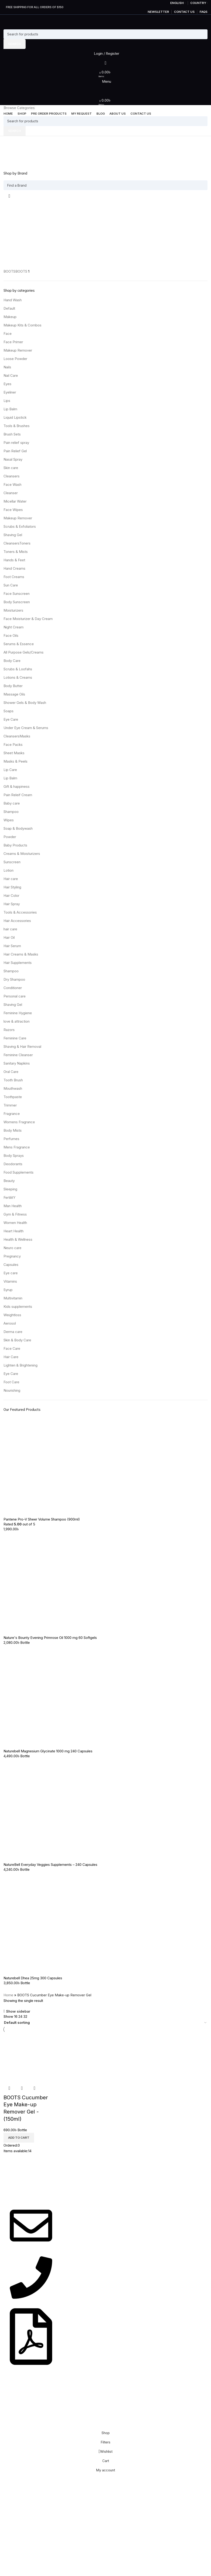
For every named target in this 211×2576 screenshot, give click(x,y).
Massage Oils (14, 694)
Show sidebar (18, 2011)
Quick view (22, 2088)
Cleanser (10, 493)
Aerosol (9, 1323)
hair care (10, 929)
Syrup (8, 1290)
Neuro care (12, 1248)
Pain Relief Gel (15, 451)
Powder (9, 837)
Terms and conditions (73, 2209)
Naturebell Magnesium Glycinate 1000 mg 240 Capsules (47, 1751)
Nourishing (11, 1390)
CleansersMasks (16, 736)
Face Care (11, 1348)
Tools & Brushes (16, 426)
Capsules (10, 1264)
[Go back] (9, 142)
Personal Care (170, 2201)
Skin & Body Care (17, 1340)
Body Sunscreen (16, 602)
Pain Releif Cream (17, 795)
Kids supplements (17, 1306)
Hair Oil (9, 937)
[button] (18, 2138)
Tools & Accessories (20, 912)
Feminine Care (14, 1038)
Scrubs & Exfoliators (19, 526)
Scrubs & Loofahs (17, 669)
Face (7, 333)
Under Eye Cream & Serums (25, 728)
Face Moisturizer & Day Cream (28, 619)
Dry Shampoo (14, 979)
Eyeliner (9, 392)
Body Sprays (13, 1155)
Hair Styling (12, 887)
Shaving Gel (12, 535)
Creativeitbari (95, 2425)
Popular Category (176, 2169)
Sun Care (10, 585)
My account (66, 2177)
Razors (9, 1030)
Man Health (12, 1206)
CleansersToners (17, 543)
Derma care (12, 1331)
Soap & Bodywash (18, 828)
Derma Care (168, 2217)
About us (114, 2185)
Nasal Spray (12, 459)
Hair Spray (11, 904)
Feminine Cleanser (18, 1055)
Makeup (10, 317)
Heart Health (13, 1231)
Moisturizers (13, 610)
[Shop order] (105, 2022)
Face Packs (13, 744)
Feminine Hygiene (17, 1013)
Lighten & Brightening (20, 1365)
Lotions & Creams (17, 677)
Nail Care (10, 375)
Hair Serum (12, 946)
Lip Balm (10, 409)
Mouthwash (12, 1088)
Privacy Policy (67, 2193)
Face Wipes (13, 509)
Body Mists (12, 1130)
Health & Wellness (17, 1239)
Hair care (10, 879)
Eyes (7, 384)
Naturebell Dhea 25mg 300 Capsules (32, 1978)
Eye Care (10, 719)
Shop (112, 2209)
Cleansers (11, 476)
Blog (111, 2193)
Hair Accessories (17, 920)
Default (9, 308)
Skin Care (166, 2185)
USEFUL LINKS (119, 2169)
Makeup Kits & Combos (22, 325)
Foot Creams (13, 577)
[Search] (105, 34)
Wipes (8, 820)
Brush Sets (12, 434)
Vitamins (10, 1281)
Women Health (15, 1222)
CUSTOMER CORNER (74, 2169)
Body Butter (13, 686)
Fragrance (11, 1113)
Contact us (116, 2201)
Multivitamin (12, 1298)
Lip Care (10, 769)
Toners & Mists (15, 551)
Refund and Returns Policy (77, 2201)
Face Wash (12, 484)
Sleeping (10, 1189)
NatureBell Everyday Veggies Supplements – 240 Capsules (50, 1864)
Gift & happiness (16, 786)
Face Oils (10, 635)
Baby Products (15, 845)
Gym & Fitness (15, 1214)
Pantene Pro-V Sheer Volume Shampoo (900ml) (41, 1519)
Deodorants (12, 1164)
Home (8, 1995)
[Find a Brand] (105, 185)
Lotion (8, 870)
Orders (62, 2217)
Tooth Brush (13, 1080)
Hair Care (10, 1357)
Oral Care (10, 1071)
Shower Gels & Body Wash (24, 702)
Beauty (9, 1180)
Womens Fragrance (19, 1122)
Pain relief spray (16, 442)
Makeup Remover (17, 350)
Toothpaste (12, 1097)
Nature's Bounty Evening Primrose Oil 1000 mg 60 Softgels (50, 1637)
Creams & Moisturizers (21, 853)
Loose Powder (15, 358)
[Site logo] (24, 22)
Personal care (14, 996)
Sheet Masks (13, 753)
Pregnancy (12, 1256)
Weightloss (12, 1315)
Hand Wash (12, 300)
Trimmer (10, 1105)
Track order (66, 2185)
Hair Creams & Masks (20, 954)
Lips (6, 400)
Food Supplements (18, 1172)
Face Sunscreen (16, 593)
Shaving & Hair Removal (22, 1046)
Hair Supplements (17, 962)
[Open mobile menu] (105, 81)
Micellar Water (15, 501)
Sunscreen (11, 862)
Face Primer (13, 342)
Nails (7, 367)
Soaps (8, 711)
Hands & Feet (14, 560)
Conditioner (12, 988)
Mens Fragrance (16, 1147)
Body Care (11, 660)
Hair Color (11, 895)
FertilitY (9, 1197)
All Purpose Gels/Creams (23, 652)
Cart (111, 2217)
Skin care (10, 468)
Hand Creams (14, 568)
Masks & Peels (15, 761)
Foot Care (11, 1382)
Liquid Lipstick (15, 417)
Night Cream (13, 627)
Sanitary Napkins (16, 1063)
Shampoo (11, 811)
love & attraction (16, 1021)
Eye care (10, 1273)
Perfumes (11, 1139)
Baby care (11, 803)
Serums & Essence (18, 644)
